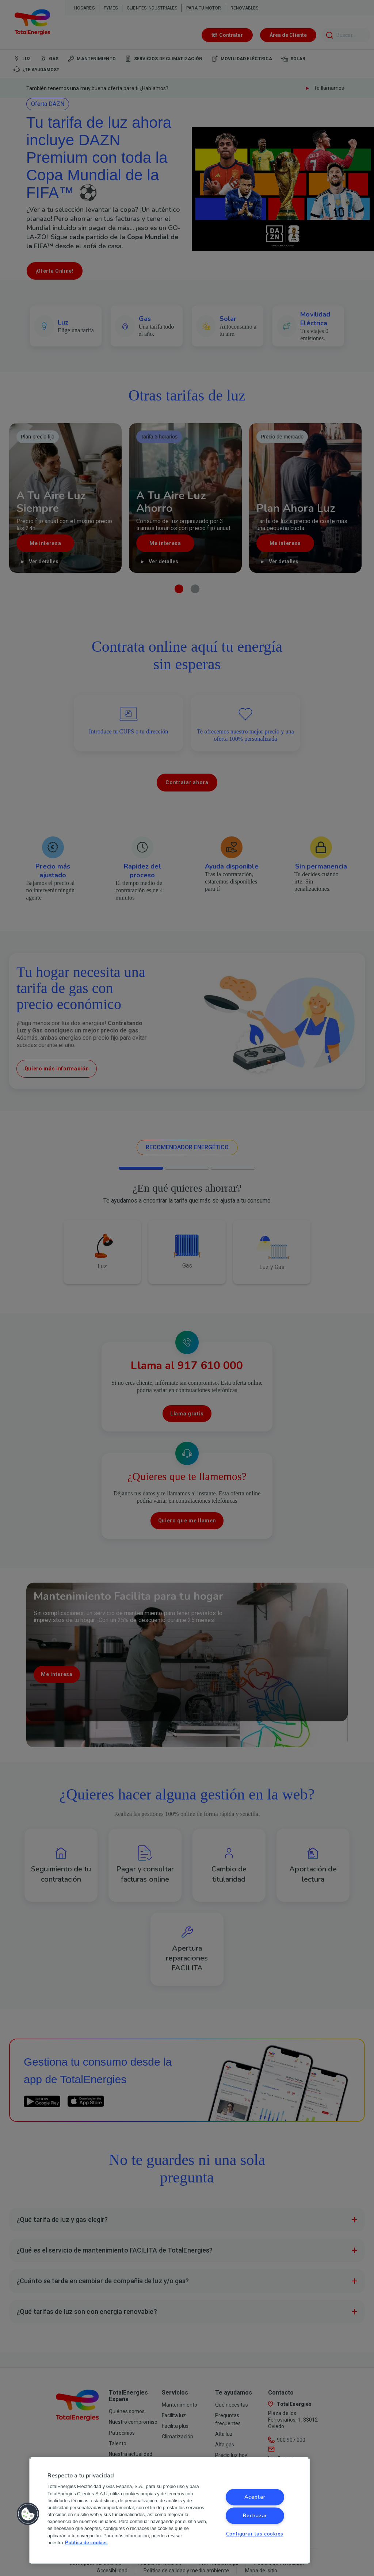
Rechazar (255, 2515)
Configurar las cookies (254, 2534)
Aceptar (255, 2497)
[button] (28, 2514)
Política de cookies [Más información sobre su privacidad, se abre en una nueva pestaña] (86, 2542)
